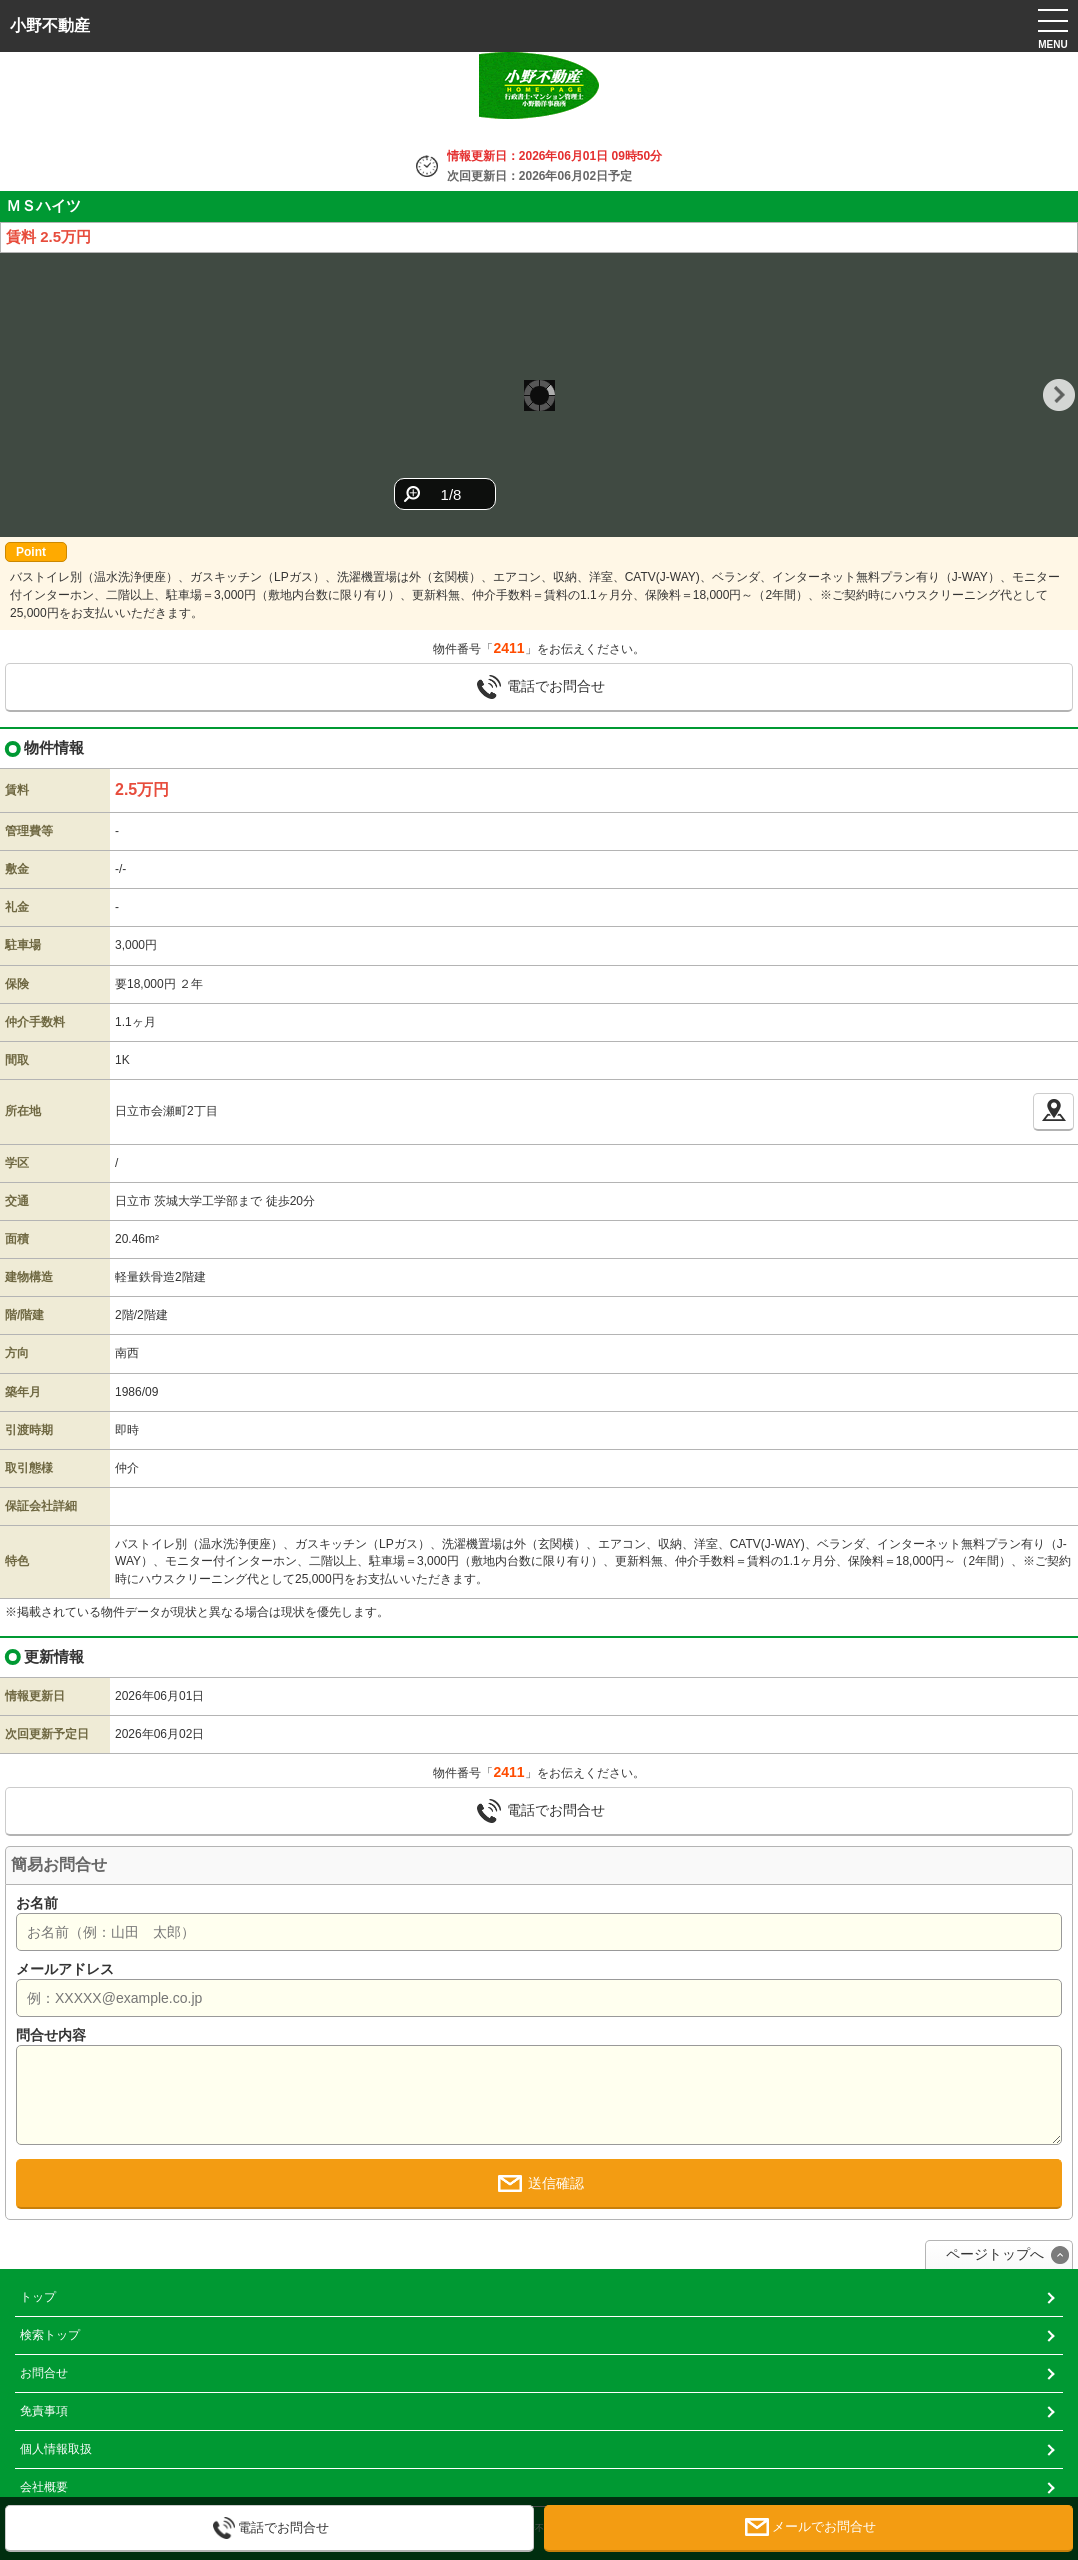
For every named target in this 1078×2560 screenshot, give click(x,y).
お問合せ (44, 2373)
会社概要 (44, 2487)
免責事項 (44, 2411)
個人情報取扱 (56, 2449)
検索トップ (50, 2335)
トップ (38, 2297)
